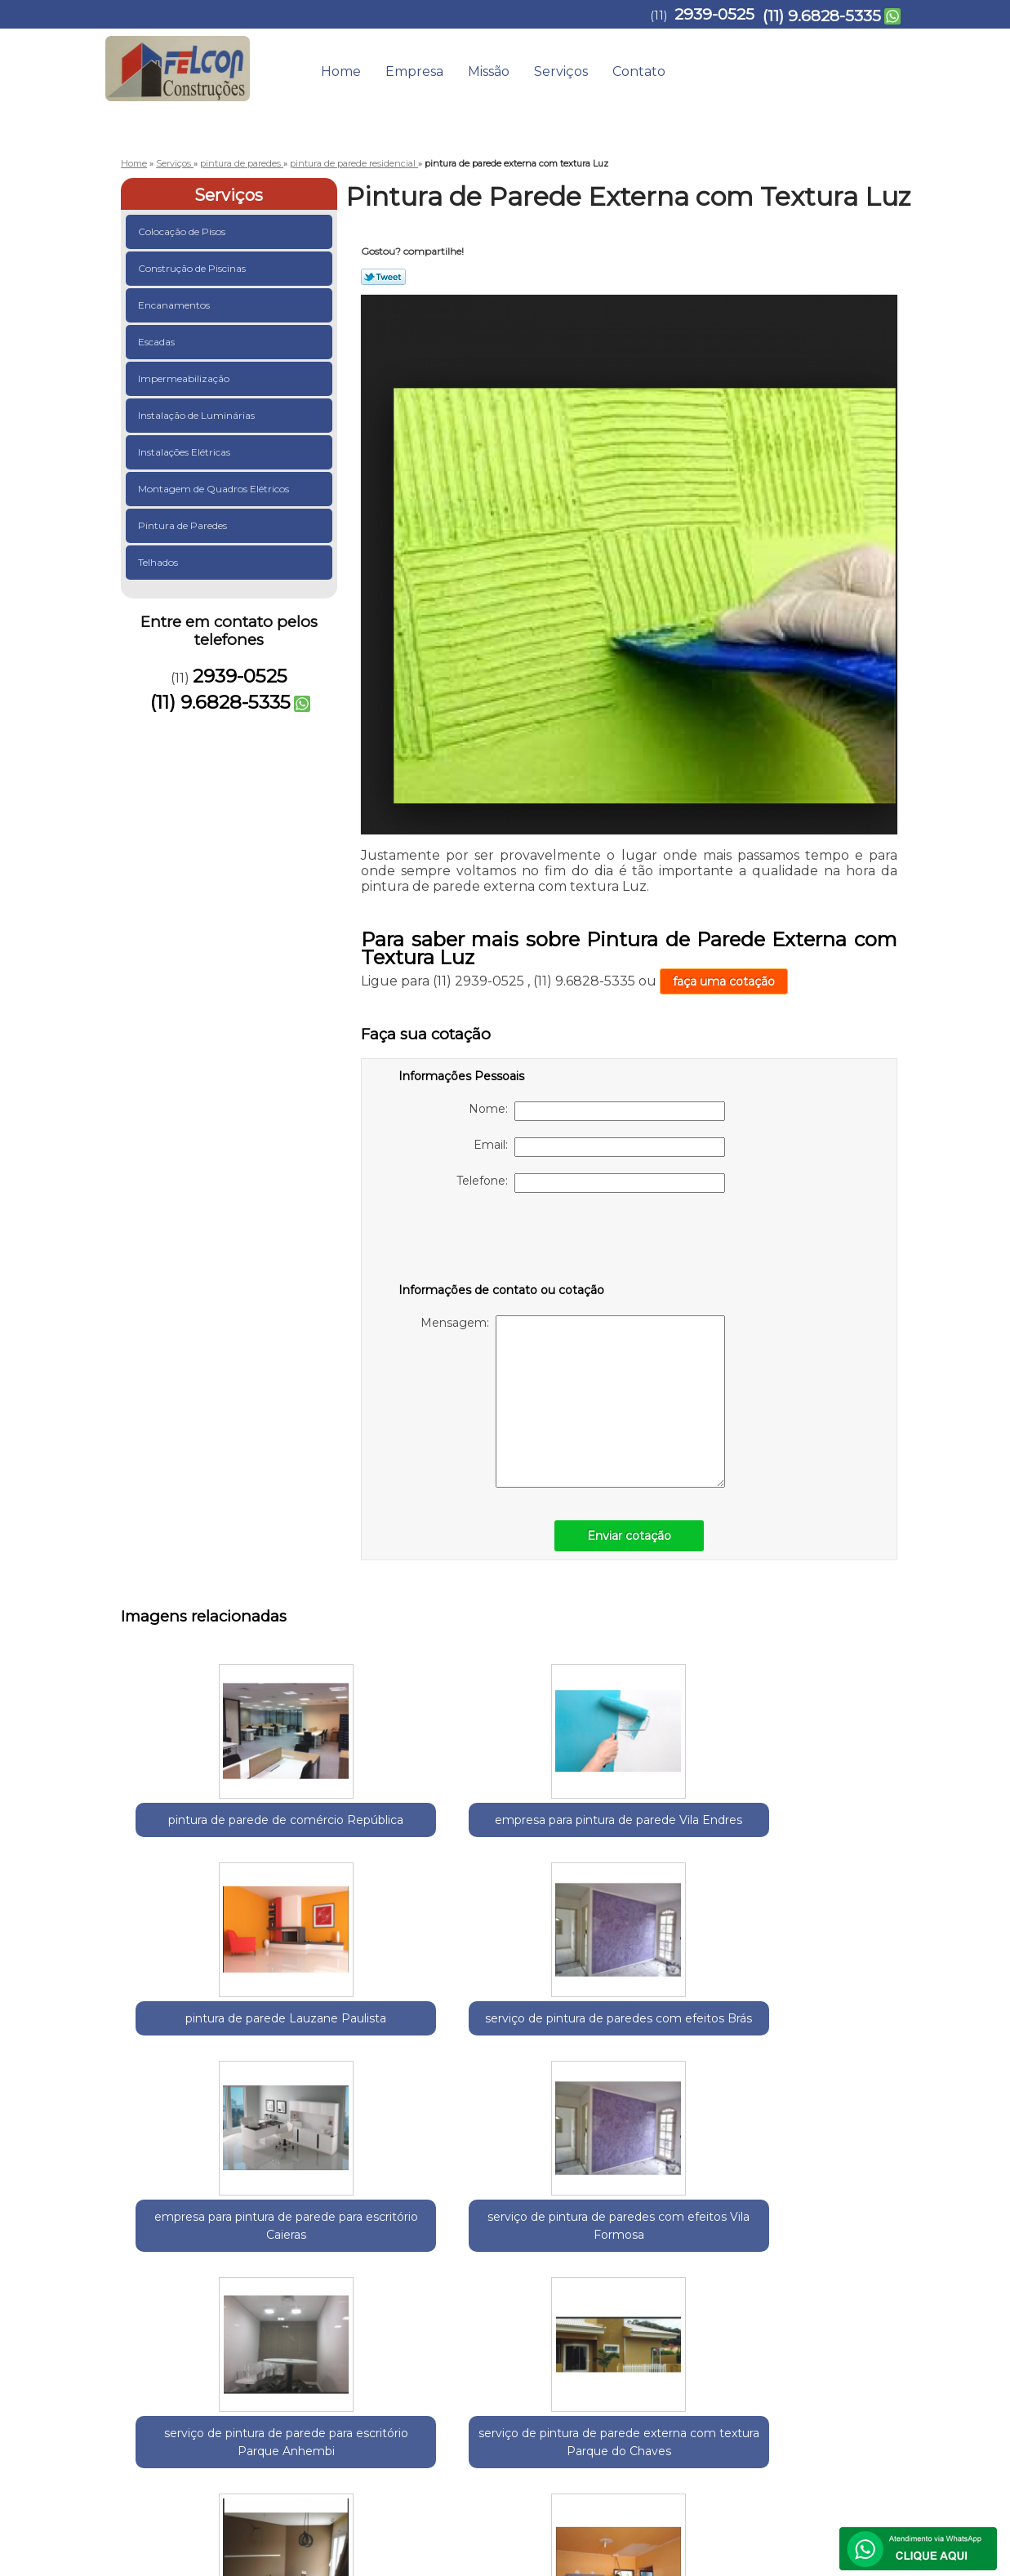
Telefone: (590, 1183)
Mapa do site (863, 2395)
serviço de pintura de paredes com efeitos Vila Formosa (199, 2099)
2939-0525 (714, 14)
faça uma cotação (724, 981)
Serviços (561, 71)
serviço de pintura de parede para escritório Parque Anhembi (358, 2099)
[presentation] (502, 1241)
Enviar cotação (629, 1535)
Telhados (159, 562)
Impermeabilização (185, 378)
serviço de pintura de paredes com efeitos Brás (676, 1838)
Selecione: (149, 2248)
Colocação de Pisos (183, 231)
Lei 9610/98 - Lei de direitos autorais (466, 2341)
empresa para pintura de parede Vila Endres (358, 1838)
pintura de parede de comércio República (199, 1838)
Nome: (597, 1111)
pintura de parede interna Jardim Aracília (835, 2090)
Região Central (285, 2248)
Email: (599, 1147)
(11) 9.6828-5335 (822, 16)
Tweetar (383, 277)
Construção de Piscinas (193, 268)
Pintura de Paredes (183, 525)
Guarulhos (211, 2248)
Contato (638, 71)
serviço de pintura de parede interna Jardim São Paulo (676, 2090)
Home (341, 71)
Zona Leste (359, 2248)
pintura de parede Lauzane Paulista (517, 1829)
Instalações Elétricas (185, 452)
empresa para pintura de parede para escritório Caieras (835, 1847)
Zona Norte (425, 2248)
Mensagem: (572, 1401)
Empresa (414, 71)
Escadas (157, 342)
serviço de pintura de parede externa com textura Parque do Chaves (517, 2099)
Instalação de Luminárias (197, 415)
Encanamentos (175, 305)
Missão (488, 71)
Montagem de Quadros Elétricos (214, 489)
